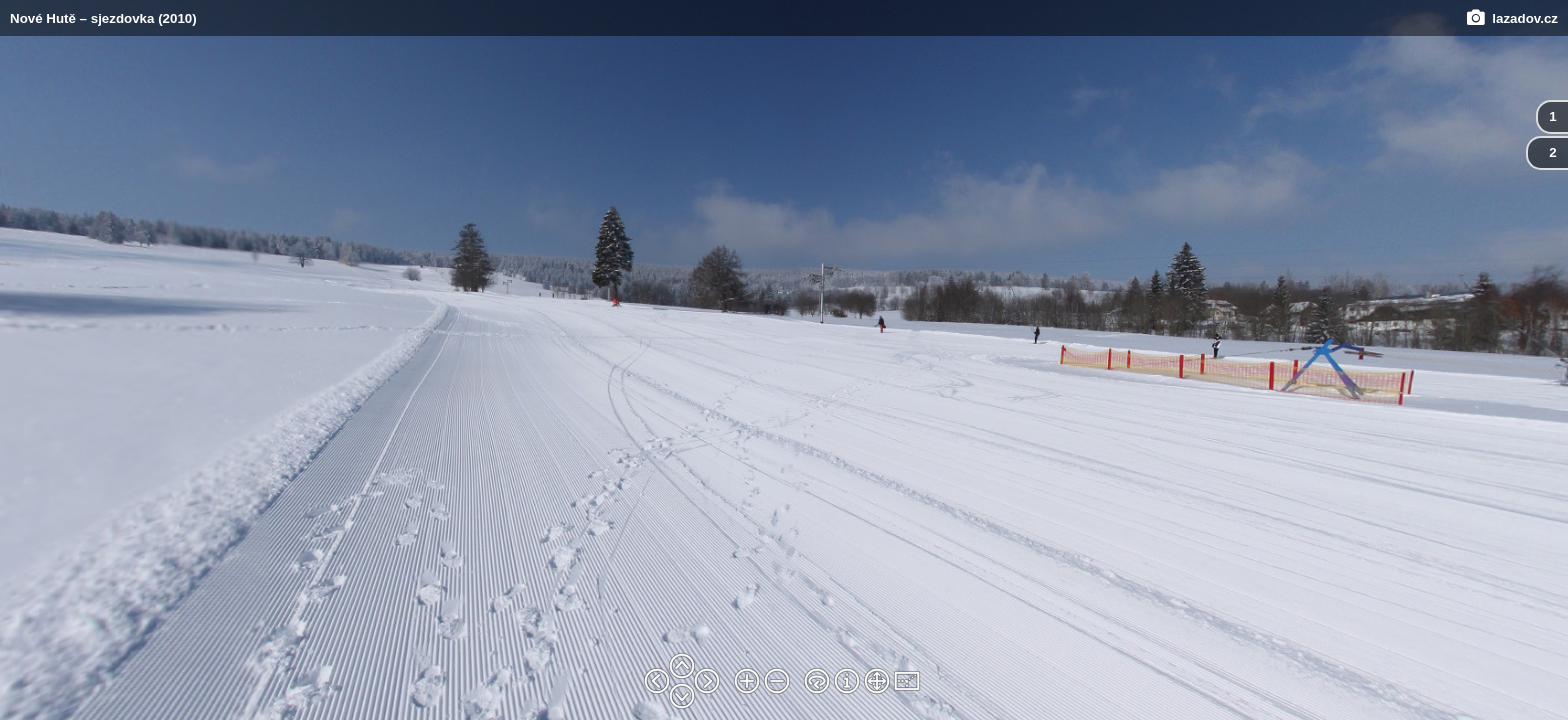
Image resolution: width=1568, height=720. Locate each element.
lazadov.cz (1512, 18)
